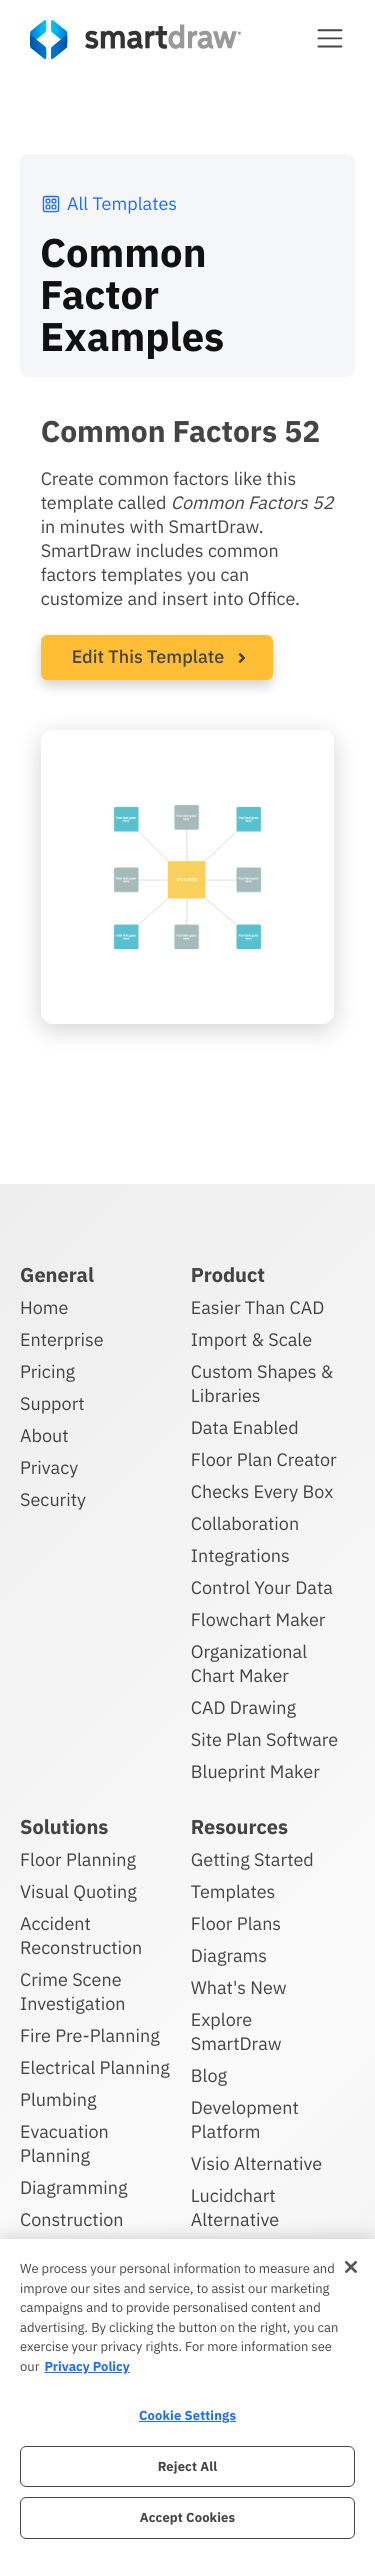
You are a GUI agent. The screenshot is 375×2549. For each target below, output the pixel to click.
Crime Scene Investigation (73, 1991)
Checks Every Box (262, 1491)
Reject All (188, 2466)
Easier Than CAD (258, 1307)
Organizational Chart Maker (249, 1663)
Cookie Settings (187, 2415)
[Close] (351, 2267)
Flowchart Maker (258, 1619)
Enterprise (62, 1339)
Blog (209, 2075)
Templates (233, 1891)
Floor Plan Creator (264, 1459)
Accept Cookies (187, 2517)
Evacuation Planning (64, 2143)
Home (44, 1307)
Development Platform (245, 2119)
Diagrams (229, 1955)
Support (52, 1403)
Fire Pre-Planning (90, 2035)
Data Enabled (245, 1427)
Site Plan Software (264, 1739)
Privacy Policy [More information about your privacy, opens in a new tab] (86, 2366)
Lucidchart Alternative (235, 2207)
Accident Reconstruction (81, 1935)
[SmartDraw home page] (135, 39)
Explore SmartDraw (236, 2031)
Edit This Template (148, 656)
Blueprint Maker (255, 1771)
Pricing (47, 1371)
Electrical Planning (95, 2067)
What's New (239, 1987)
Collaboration (245, 1523)
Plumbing (58, 2099)
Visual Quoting (78, 1891)
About (44, 1435)
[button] (330, 38)
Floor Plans (236, 1923)
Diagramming (74, 2187)
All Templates (108, 203)
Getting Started (252, 1859)
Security (53, 1499)
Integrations (240, 1555)
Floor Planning (78, 1859)
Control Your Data (262, 1587)
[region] (187, 2394)
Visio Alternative (256, 2163)
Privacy (49, 1467)
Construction (71, 2219)
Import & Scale (251, 1339)
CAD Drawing (243, 1707)
